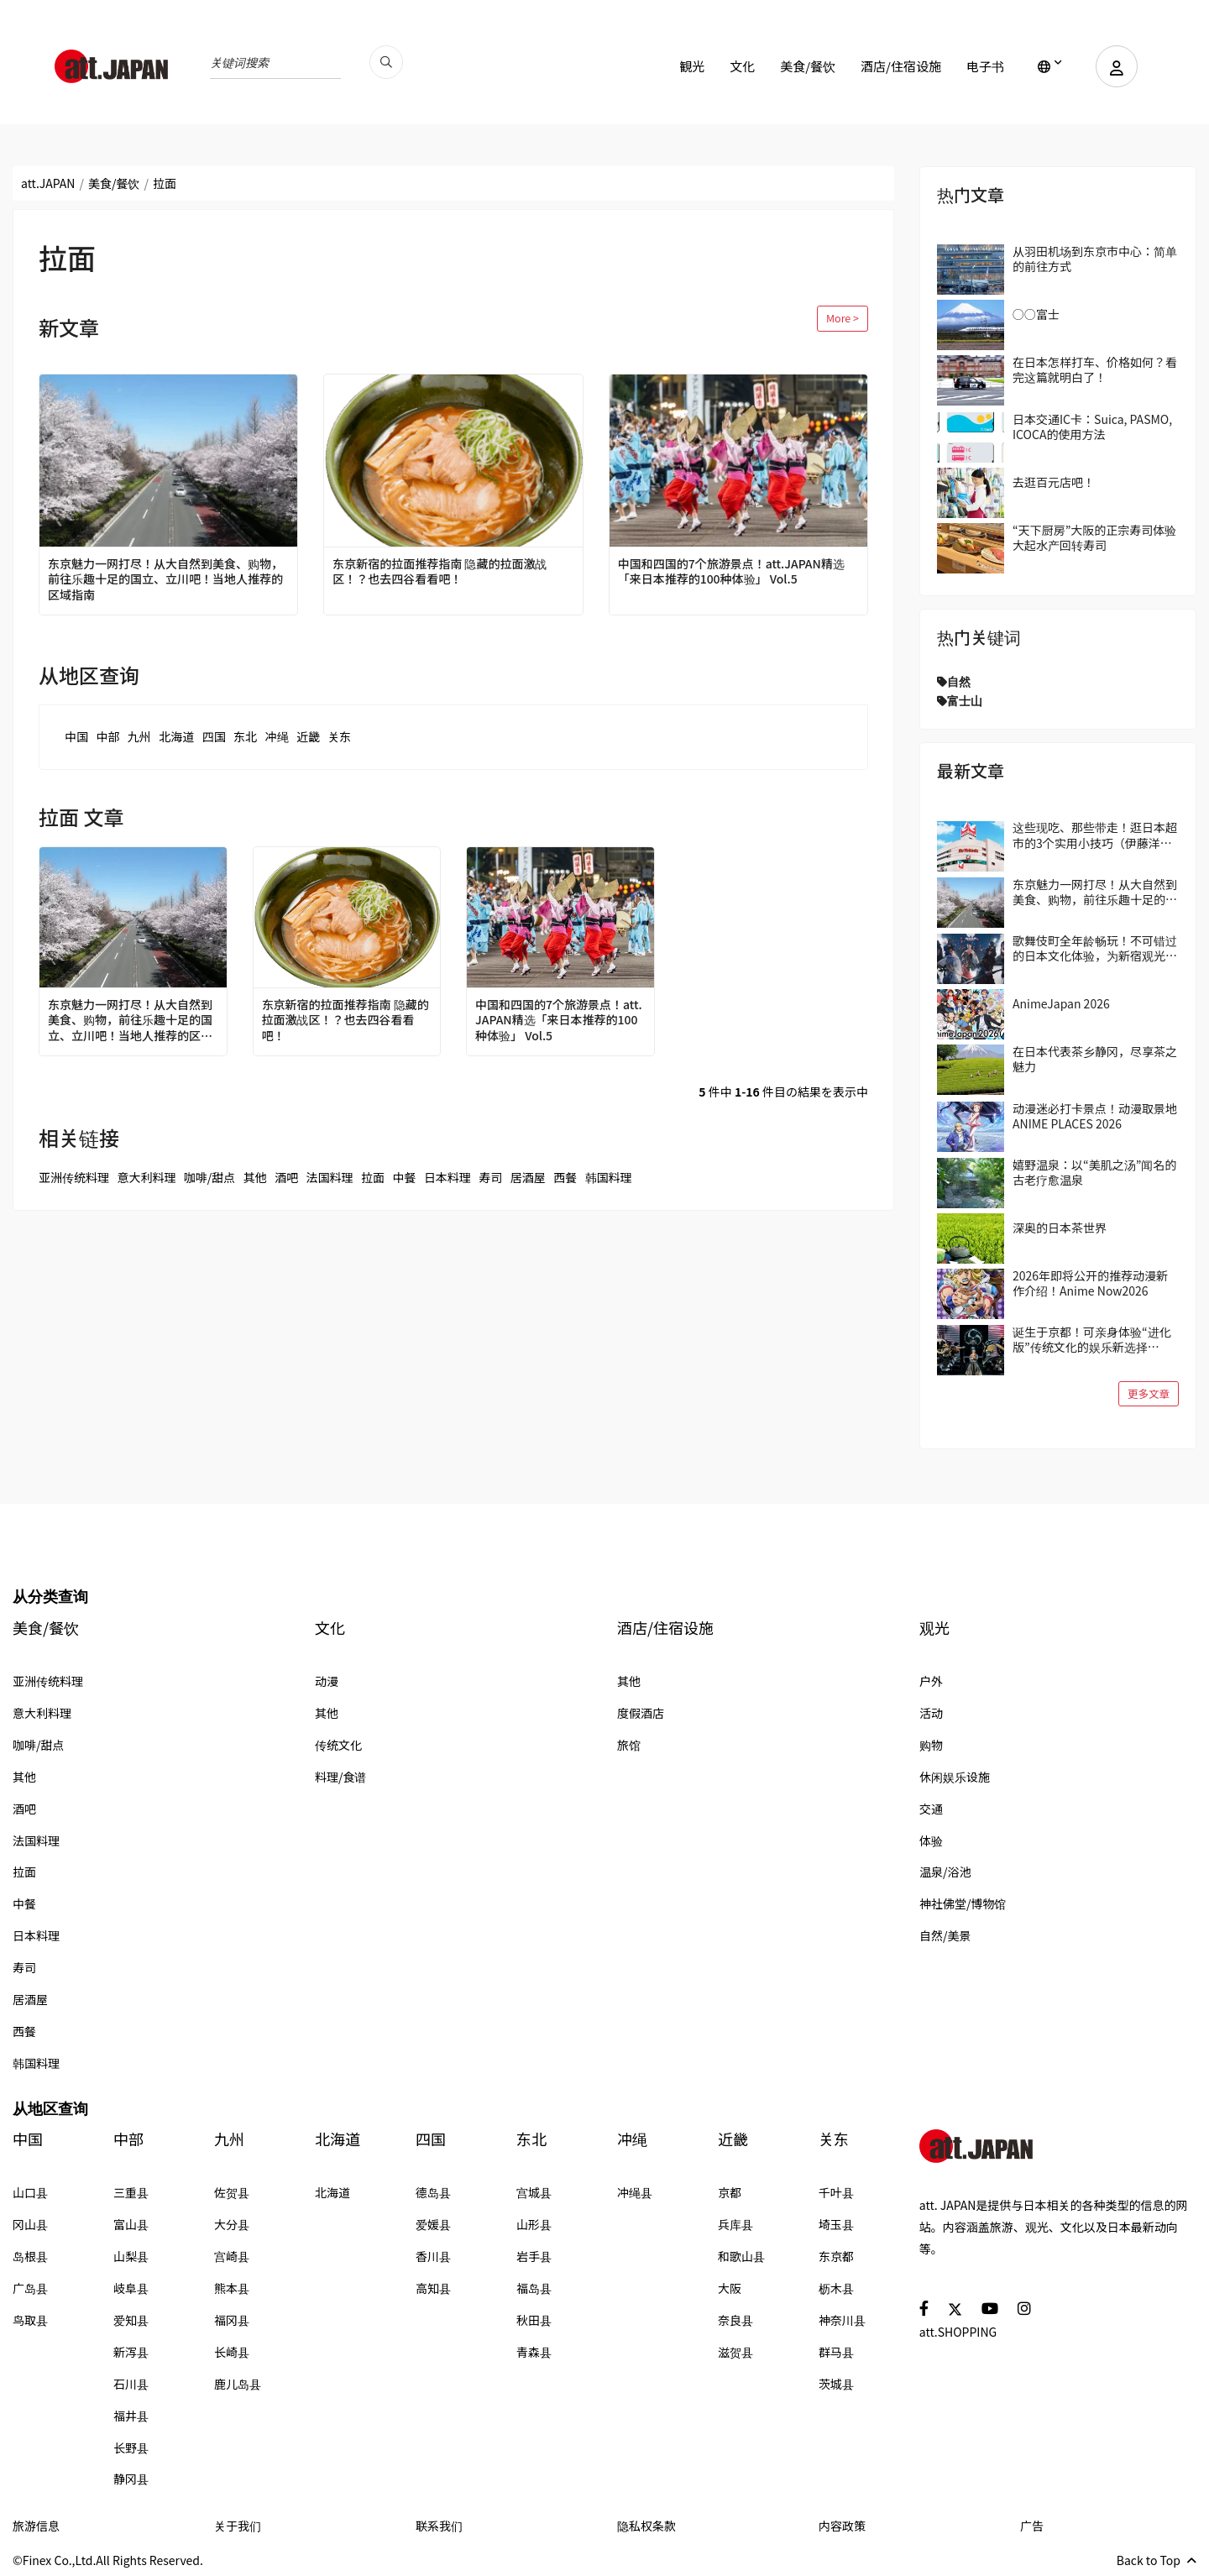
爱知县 (131, 2320)
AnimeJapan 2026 (1061, 1003)
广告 (1032, 2525)
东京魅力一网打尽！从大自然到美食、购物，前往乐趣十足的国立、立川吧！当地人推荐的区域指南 (165, 579)
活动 (931, 1712)
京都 (729, 2192)
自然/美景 (945, 1935)
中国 (76, 736)
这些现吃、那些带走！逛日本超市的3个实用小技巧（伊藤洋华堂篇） (1095, 834)
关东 (339, 736)
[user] (1117, 66)
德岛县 (433, 2192)
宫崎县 (231, 2256)
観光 (691, 66)
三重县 (131, 2192)
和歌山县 (741, 2256)
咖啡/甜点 (210, 1177)
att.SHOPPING (958, 2331)
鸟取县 (30, 2320)
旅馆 (629, 1744)
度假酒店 (640, 1712)
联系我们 (439, 2525)
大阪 (729, 2288)
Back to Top (1156, 2560)
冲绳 (277, 736)
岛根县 (30, 2256)
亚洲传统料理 (74, 1177)
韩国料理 (608, 1177)
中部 (107, 736)
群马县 (836, 2351)
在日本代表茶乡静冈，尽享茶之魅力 (1095, 1059)
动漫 (326, 1681)
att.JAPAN (48, 183)
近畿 (308, 736)
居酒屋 (528, 1177)
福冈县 (231, 2320)
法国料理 (329, 1177)
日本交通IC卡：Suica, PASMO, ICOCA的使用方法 (1092, 426)
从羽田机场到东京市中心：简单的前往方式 (1095, 258)
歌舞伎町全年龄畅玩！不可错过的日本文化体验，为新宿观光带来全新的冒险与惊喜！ (1095, 948)
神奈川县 (842, 2320)
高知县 (433, 2288)
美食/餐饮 (807, 66)
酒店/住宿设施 (901, 66)
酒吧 (286, 1177)
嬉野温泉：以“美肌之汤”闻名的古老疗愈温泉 (1094, 1172)
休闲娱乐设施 (954, 1776)
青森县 (534, 2351)
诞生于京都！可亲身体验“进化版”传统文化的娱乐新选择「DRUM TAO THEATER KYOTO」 (1092, 1339)
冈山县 (30, 2224)
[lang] (1050, 66)
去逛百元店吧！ (1054, 482)
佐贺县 (231, 2192)
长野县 (131, 2447)
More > (842, 318)
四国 (214, 736)
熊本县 (231, 2288)
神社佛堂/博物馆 (963, 1903)
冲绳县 (634, 2192)
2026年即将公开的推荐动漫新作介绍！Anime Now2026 (1090, 1283)
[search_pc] (386, 62)
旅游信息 (36, 2525)
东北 (245, 736)
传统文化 (338, 1744)
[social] (924, 2308)
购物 (931, 1744)
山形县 (534, 2224)
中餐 (404, 1177)
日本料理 (447, 1177)
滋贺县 (735, 2351)
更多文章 (1149, 1393)
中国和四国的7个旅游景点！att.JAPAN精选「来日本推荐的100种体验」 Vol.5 (731, 571)
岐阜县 (131, 2288)
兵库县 (735, 2224)
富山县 (131, 2224)
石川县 (131, 2383)
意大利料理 (146, 1177)
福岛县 (534, 2288)
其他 (255, 1177)
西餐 (565, 1177)
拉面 (373, 1177)
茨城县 (836, 2383)
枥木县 (836, 2288)
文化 (742, 66)
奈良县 (735, 2320)
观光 (934, 1627)
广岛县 (30, 2288)
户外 (931, 1681)
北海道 (176, 736)
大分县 (231, 2224)
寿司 (490, 1177)
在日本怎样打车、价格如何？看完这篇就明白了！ (1095, 369)
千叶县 (836, 2192)
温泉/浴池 (945, 1871)
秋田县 (534, 2320)
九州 (139, 736)
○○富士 (1036, 314)
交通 (931, 1808)
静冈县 (131, 2478)
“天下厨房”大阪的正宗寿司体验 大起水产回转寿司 (1094, 537)
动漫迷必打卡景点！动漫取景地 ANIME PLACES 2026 (1095, 1116)
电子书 (985, 66)
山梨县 (131, 2256)
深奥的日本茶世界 (1060, 1227)
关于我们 (237, 2525)
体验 (931, 1840)
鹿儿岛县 (237, 2383)
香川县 (433, 2256)
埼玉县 (836, 2224)
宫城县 (534, 2192)
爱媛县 (433, 2224)
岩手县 (534, 2256)
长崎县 (231, 2351)
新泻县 (131, 2351)
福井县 (131, 2415)
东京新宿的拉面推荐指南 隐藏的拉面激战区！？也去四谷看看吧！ (439, 571)
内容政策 (842, 2525)
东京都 (836, 2256)
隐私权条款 (646, 2525)
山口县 (30, 2192)
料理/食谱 (341, 1776)
